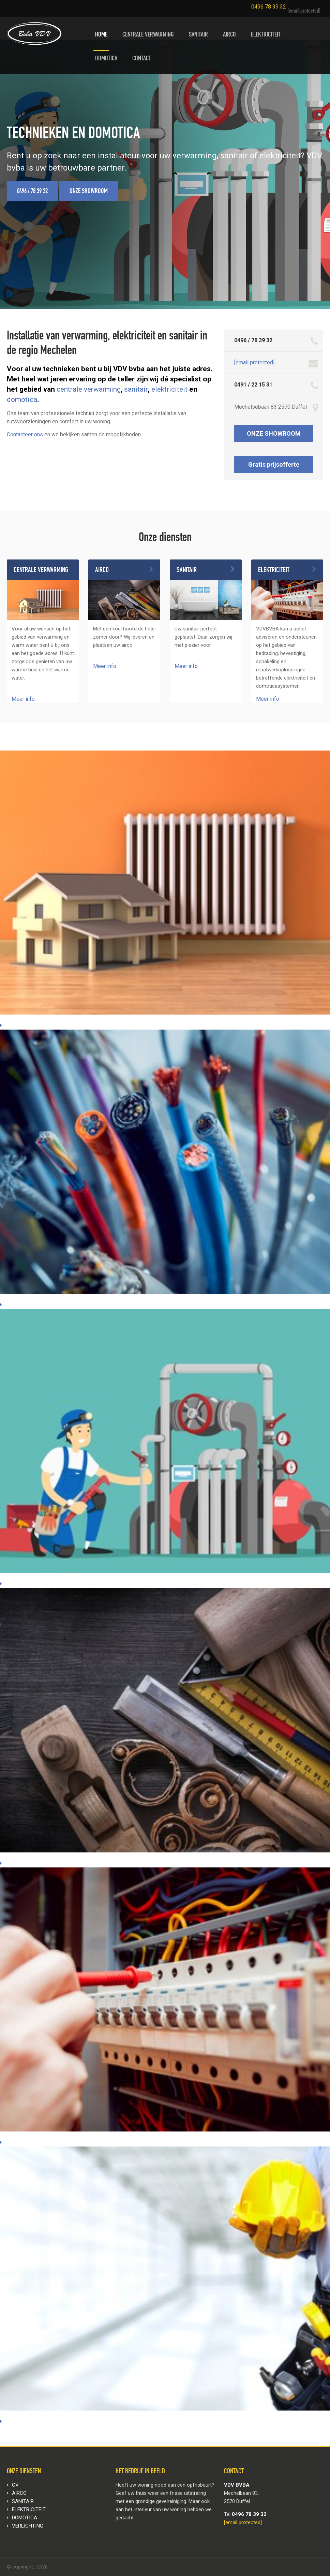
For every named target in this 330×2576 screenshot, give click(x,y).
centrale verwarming (89, 389)
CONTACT (141, 59)
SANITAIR (198, 35)
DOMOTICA (106, 59)
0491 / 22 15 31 (253, 384)
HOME (101, 35)
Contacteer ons (25, 434)
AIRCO (229, 35)
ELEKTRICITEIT (266, 35)
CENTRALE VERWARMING (148, 35)
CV (15, 2485)
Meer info (23, 699)
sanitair (136, 389)
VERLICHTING (27, 2526)
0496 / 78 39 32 (32, 191)
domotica (22, 399)
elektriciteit (169, 389)
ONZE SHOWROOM (89, 191)
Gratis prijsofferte (273, 464)
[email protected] (303, 11)
